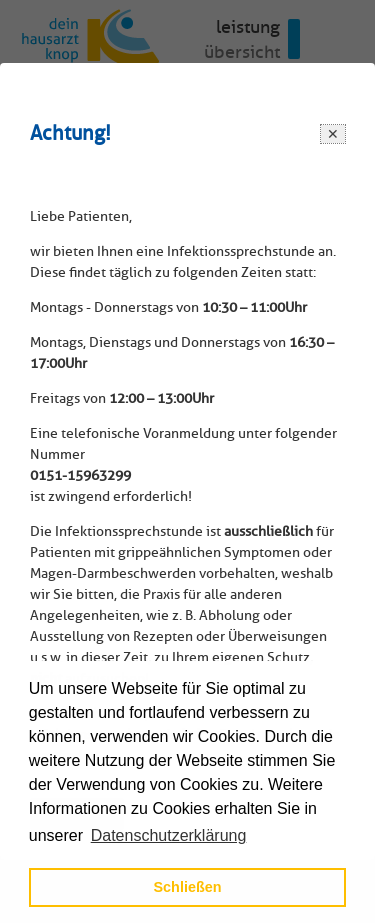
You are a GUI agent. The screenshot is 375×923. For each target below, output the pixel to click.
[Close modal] (333, 133)
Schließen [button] (188, 887)
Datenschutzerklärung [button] (169, 835)
